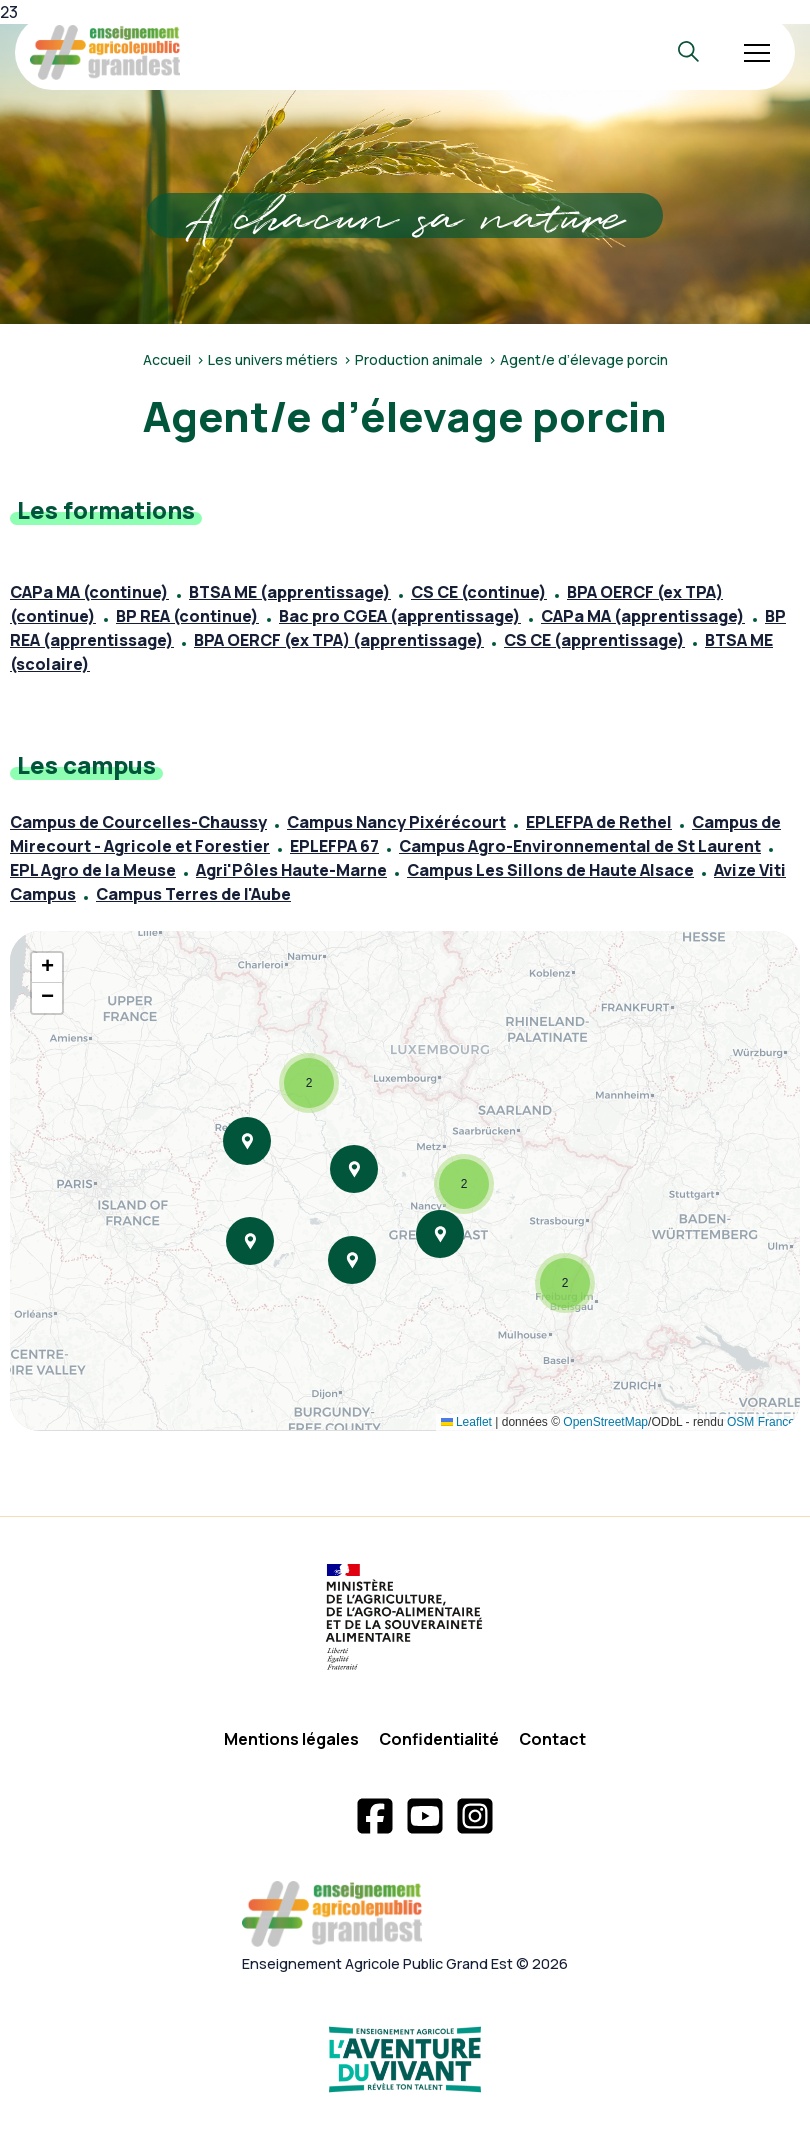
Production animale (419, 359)
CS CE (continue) (479, 592)
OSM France (761, 1422)
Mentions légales (291, 1739)
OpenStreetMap (605, 1422)
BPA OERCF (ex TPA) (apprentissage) (339, 640)
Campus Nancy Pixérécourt (396, 822)
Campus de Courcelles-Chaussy (138, 822)
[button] (309, 1083)
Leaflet (466, 1422)
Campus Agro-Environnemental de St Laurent (580, 846)
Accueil (167, 359)
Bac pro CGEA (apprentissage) (400, 616)
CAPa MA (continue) (89, 592)
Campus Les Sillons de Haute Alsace (550, 870)
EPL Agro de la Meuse (93, 870)
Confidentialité (439, 1739)
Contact (552, 1739)
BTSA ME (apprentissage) (290, 592)
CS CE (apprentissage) (594, 640)
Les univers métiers (273, 359)
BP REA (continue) (187, 616)
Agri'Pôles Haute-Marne (291, 870)
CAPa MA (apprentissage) (643, 616)
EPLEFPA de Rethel (599, 822)
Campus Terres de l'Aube (193, 894)
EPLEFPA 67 (334, 846)
